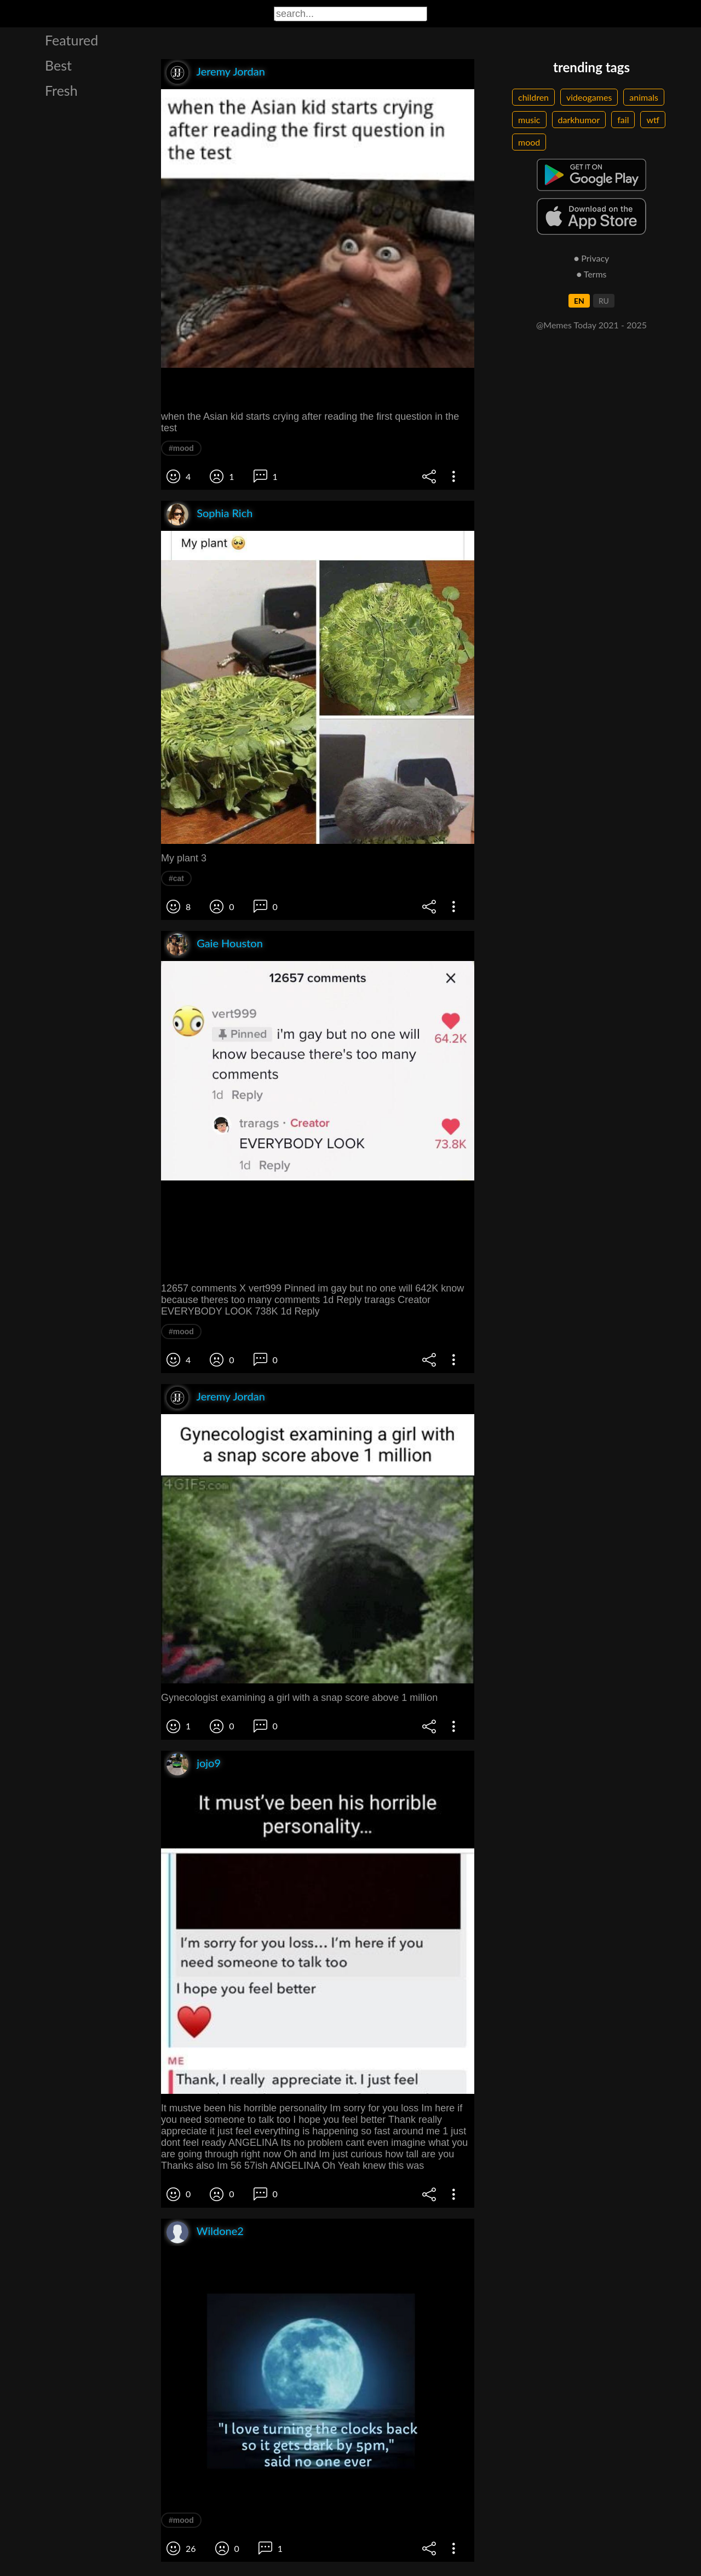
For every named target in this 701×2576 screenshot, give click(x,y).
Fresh (61, 90)
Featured (71, 40)
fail (623, 119)
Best (58, 65)
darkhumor (579, 119)
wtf (652, 119)
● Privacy (592, 258)
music (529, 119)
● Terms (591, 274)
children (533, 97)
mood (529, 142)
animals (643, 97)
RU (604, 300)
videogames (589, 97)
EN (579, 300)
